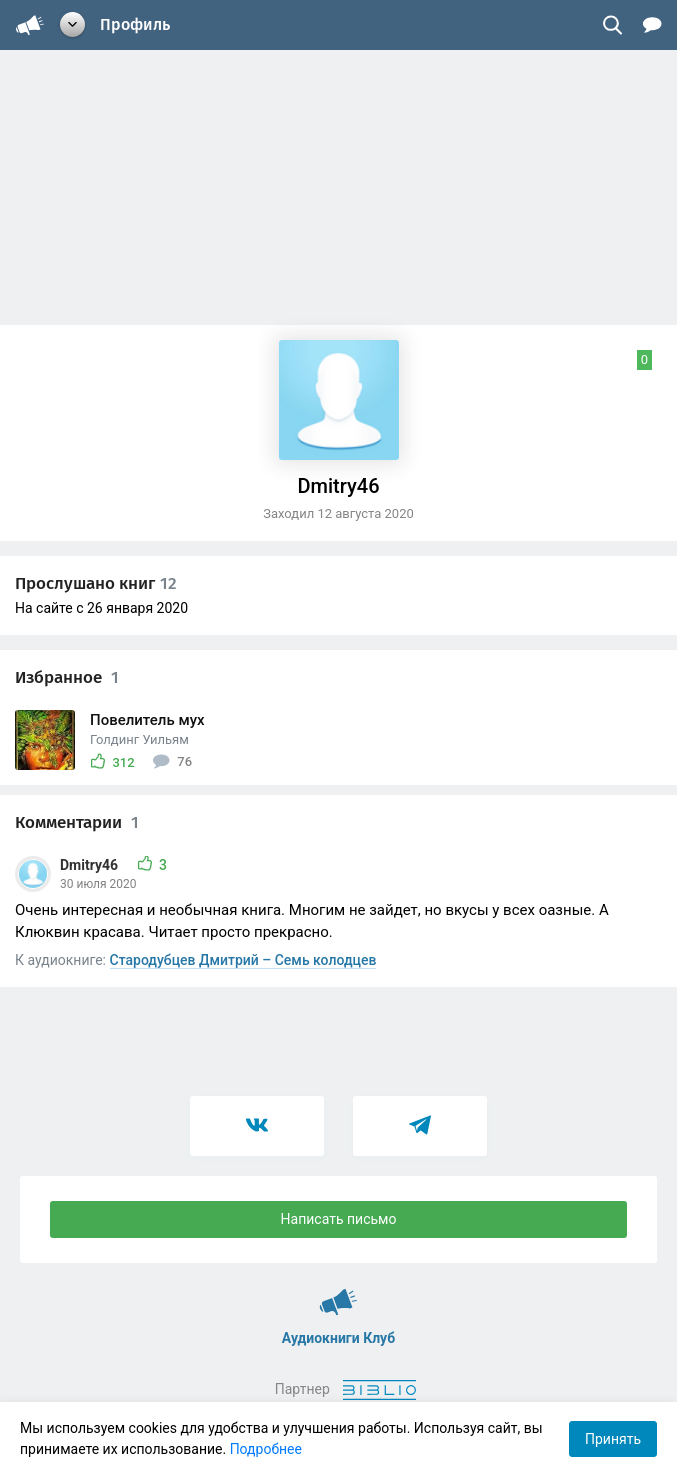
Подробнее (266, 1449)
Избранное (67, 677)
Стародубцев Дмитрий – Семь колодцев (243, 960)
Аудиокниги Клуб (338, 1293)
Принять (613, 1439)
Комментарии (77, 822)
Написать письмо (339, 1219)
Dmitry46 (91, 865)
